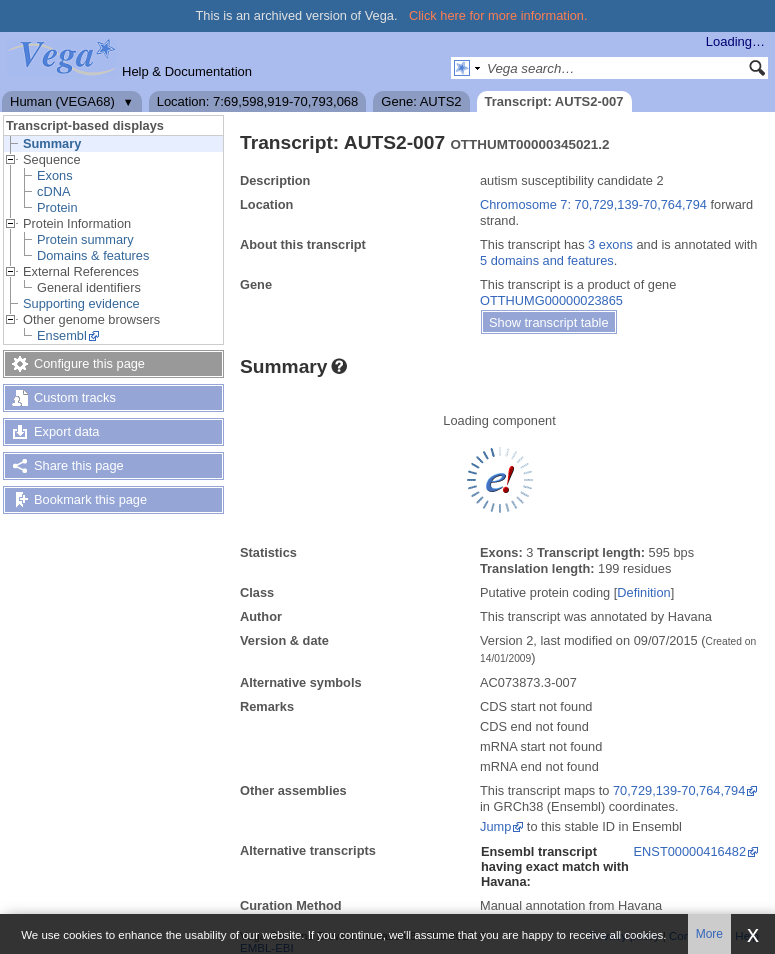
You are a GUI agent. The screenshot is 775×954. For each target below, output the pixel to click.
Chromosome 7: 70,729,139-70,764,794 (593, 204)
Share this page (79, 465)
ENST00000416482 (690, 851)
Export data (66, 431)
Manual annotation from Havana (571, 905)
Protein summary (85, 239)
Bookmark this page (90, 499)
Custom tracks (75, 397)
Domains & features (93, 255)
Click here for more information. (498, 15)
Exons (55, 175)
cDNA (53, 191)
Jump (495, 826)
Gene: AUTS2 (421, 101)
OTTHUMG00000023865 (551, 300)
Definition (643, 592)
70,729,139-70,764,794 (679, 790)
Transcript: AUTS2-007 (554, 101)
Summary (52, 143)
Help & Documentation (187, 71)
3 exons (610, 244)
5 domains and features (547, 260)
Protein (57, 207)
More (709, 934)
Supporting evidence (81, 303)
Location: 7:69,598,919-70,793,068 (258, 101)
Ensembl (62, 335)
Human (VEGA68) (62, 101)
